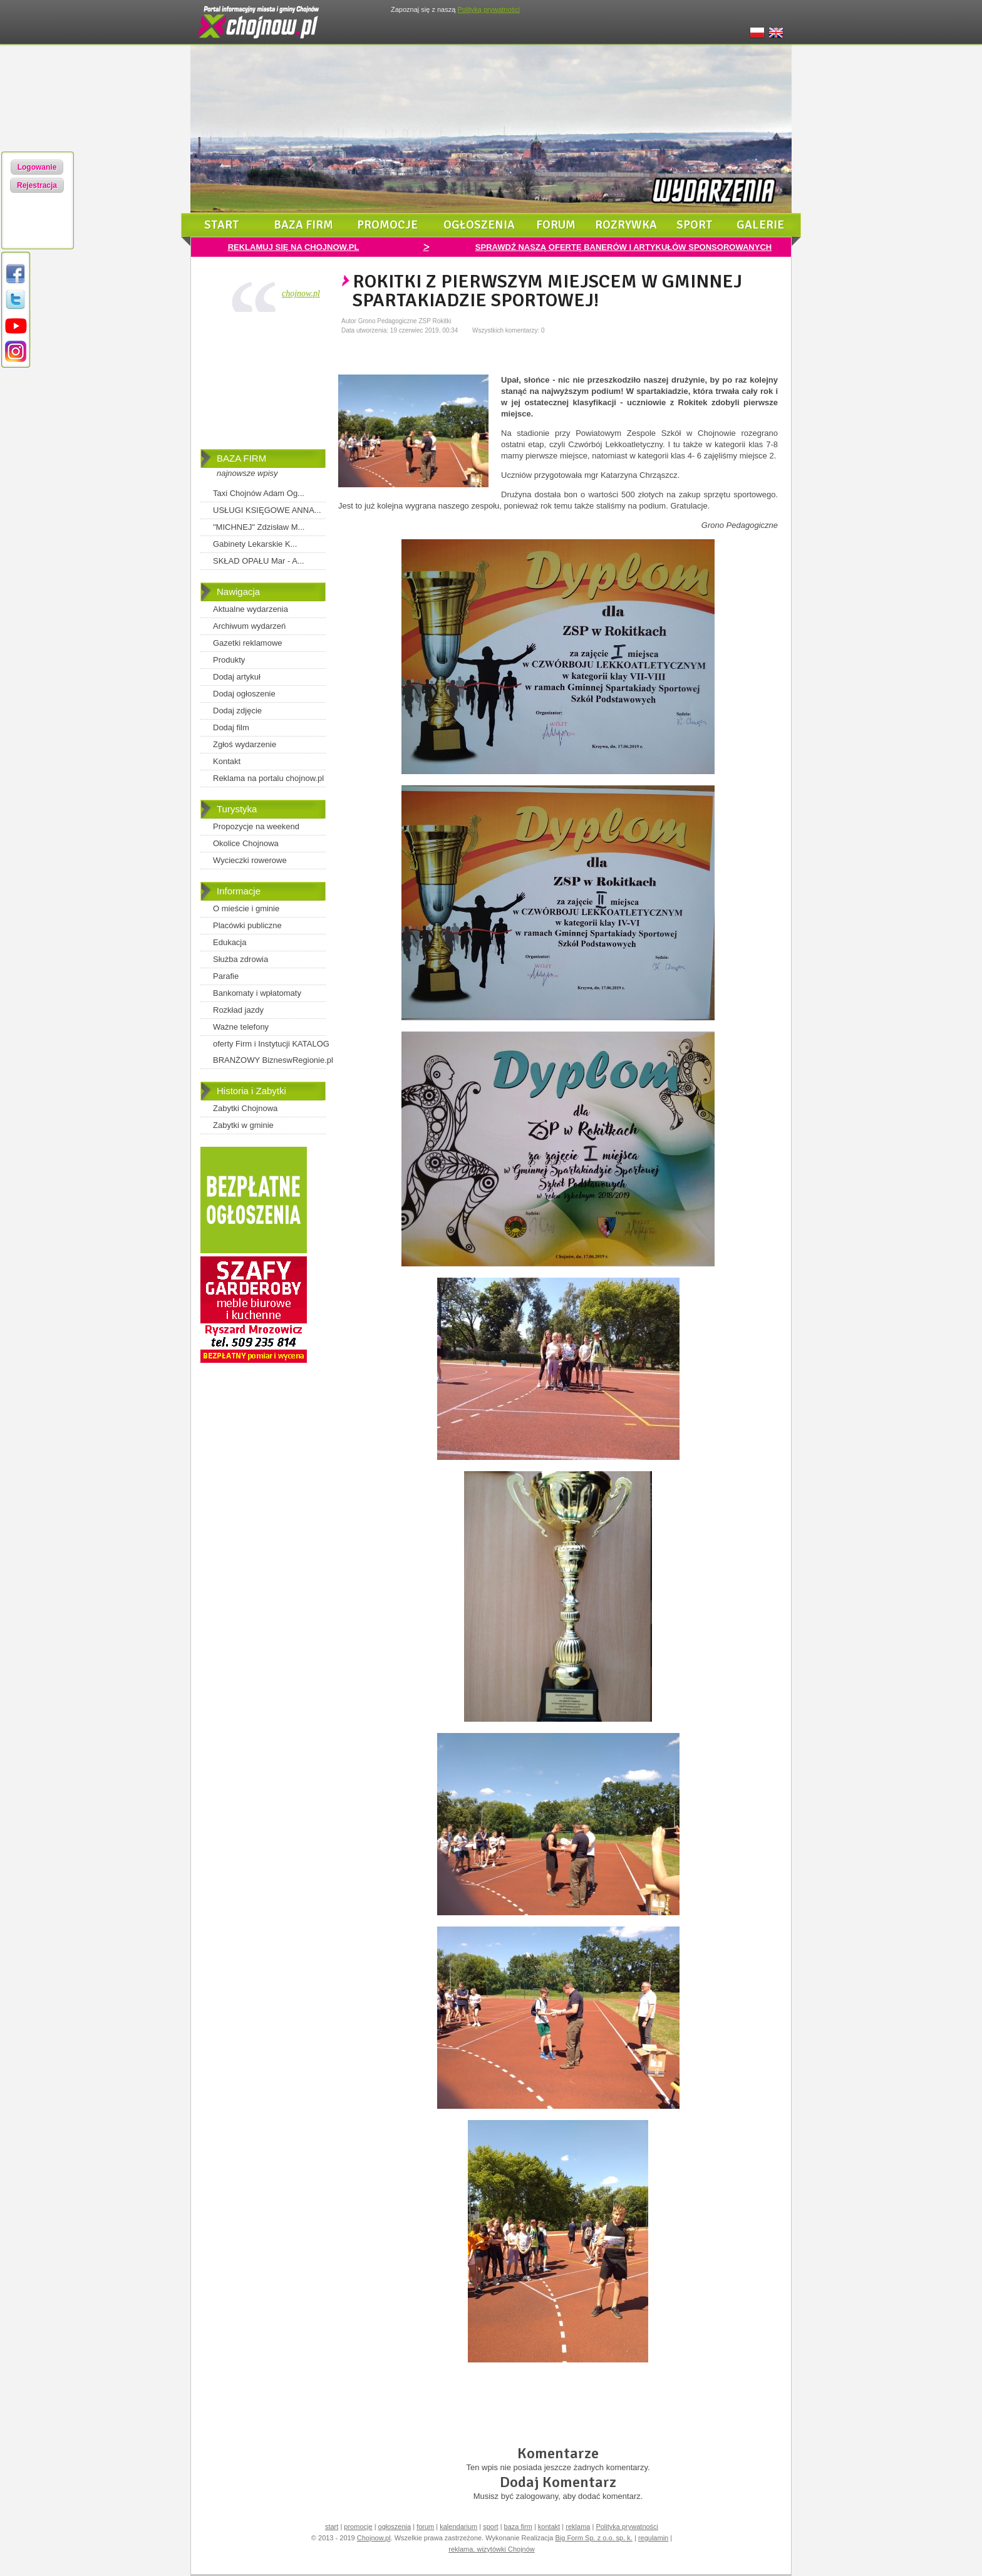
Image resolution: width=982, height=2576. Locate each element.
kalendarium (458, 2526)
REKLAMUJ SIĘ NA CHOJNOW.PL (293, 247)
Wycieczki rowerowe (250, 860)
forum (556, 224)
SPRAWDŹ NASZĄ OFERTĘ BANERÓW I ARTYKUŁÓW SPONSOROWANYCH (623, 247)
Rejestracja (37, 185)
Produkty (229, 660)
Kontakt (226, 761)
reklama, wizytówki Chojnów (491, 2549)
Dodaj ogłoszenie (244, 693)
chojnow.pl (301, 293)
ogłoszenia (479, 224)
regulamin (653, 2538)
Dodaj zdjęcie (237, 710)
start (221, 224)
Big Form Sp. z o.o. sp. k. (594, 2538)
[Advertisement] (263, 383)
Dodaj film (231, 727)
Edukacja (229, 942)
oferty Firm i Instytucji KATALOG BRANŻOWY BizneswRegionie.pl (273, 1052)
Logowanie (37, 167)
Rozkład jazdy (238, 1010)
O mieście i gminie (246, 908)
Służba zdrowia (240, 959)
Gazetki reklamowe (247, 643)
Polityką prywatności (488, 9)
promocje (387, 224)
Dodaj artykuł (237, 676)
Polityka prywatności (627, 2526)
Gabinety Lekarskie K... (255, 544)
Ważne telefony (241, 1027)
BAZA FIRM (241, 458)
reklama (578, 2526)
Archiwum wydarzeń (249, 626)
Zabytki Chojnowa (245, 1108)
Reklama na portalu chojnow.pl (268, 778)
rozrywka (626, 224)
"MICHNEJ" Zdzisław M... (258, 527)
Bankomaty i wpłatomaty (257, 993)
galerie (760, 224)
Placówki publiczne (247, 925)
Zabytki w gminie (243, 1125)
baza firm (303, 224)
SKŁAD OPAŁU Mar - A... (258, 561)
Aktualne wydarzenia (250, 609)
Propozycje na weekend (256, 826)
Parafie (226, 976)
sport (694, 224)
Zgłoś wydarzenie (244, 744)
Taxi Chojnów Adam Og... (258, 493)
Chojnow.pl (374, 2538)
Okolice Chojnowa (246, 843)
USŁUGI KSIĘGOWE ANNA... (267, 510)
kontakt (549, 2526)
